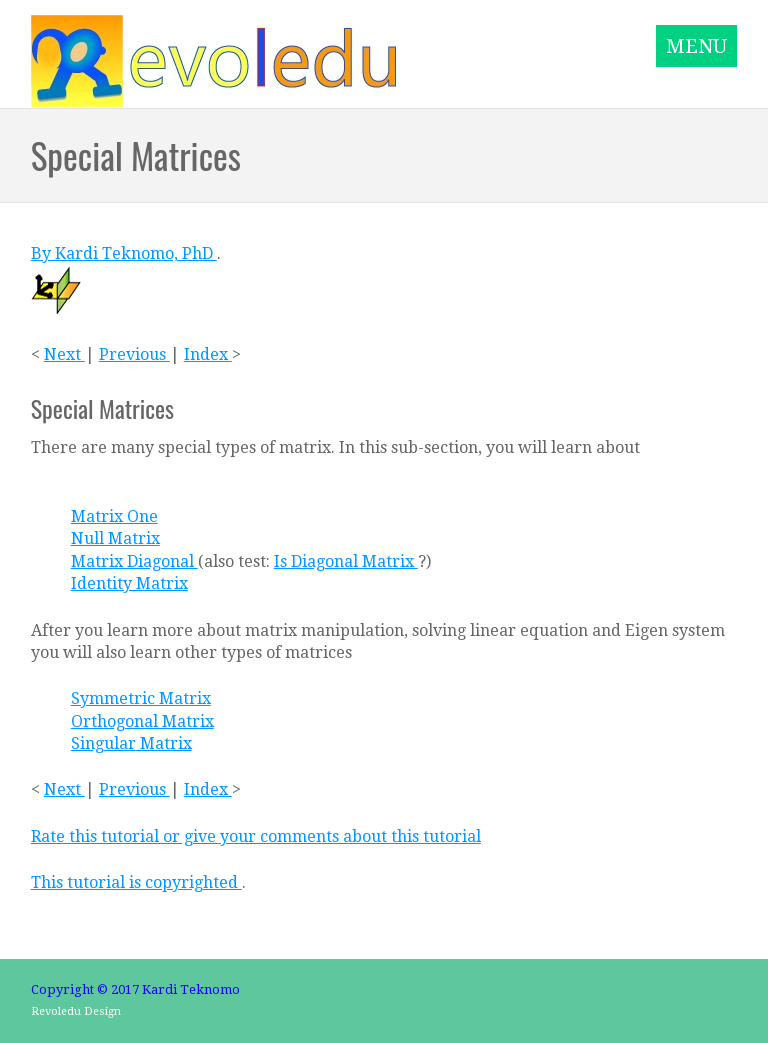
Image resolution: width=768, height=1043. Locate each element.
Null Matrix (115, 538)
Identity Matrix (129, 583)
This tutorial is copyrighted (136, 882)
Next (64, 354)
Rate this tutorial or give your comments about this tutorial (256, 836)
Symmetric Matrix (141, 698)
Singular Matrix (131, 743)
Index (208, 354)
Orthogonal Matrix (142, 721)
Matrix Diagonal (134, 561)
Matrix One (114, 516)
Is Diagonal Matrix (346, 561)
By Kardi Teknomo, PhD (124, 253)
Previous (134, 354)
